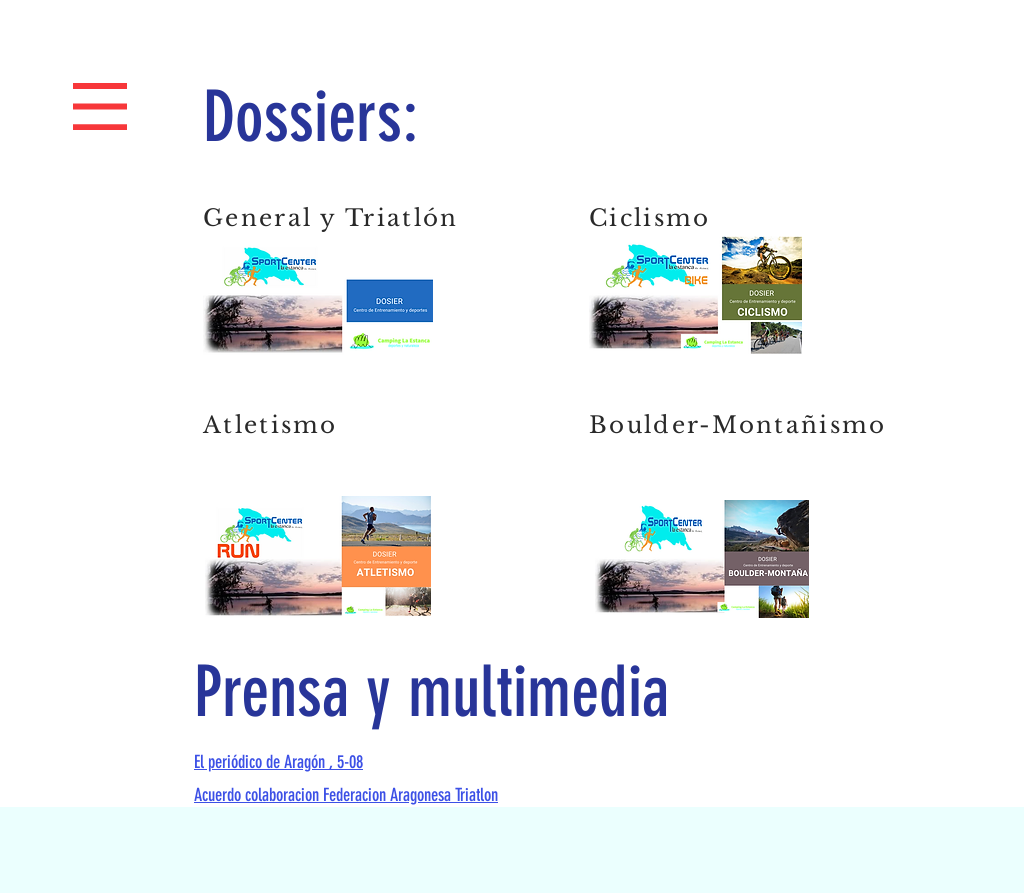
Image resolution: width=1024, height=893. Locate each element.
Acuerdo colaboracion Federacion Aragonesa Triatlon (346, 795)
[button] (100, 107)
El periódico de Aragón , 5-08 (278, 762)
